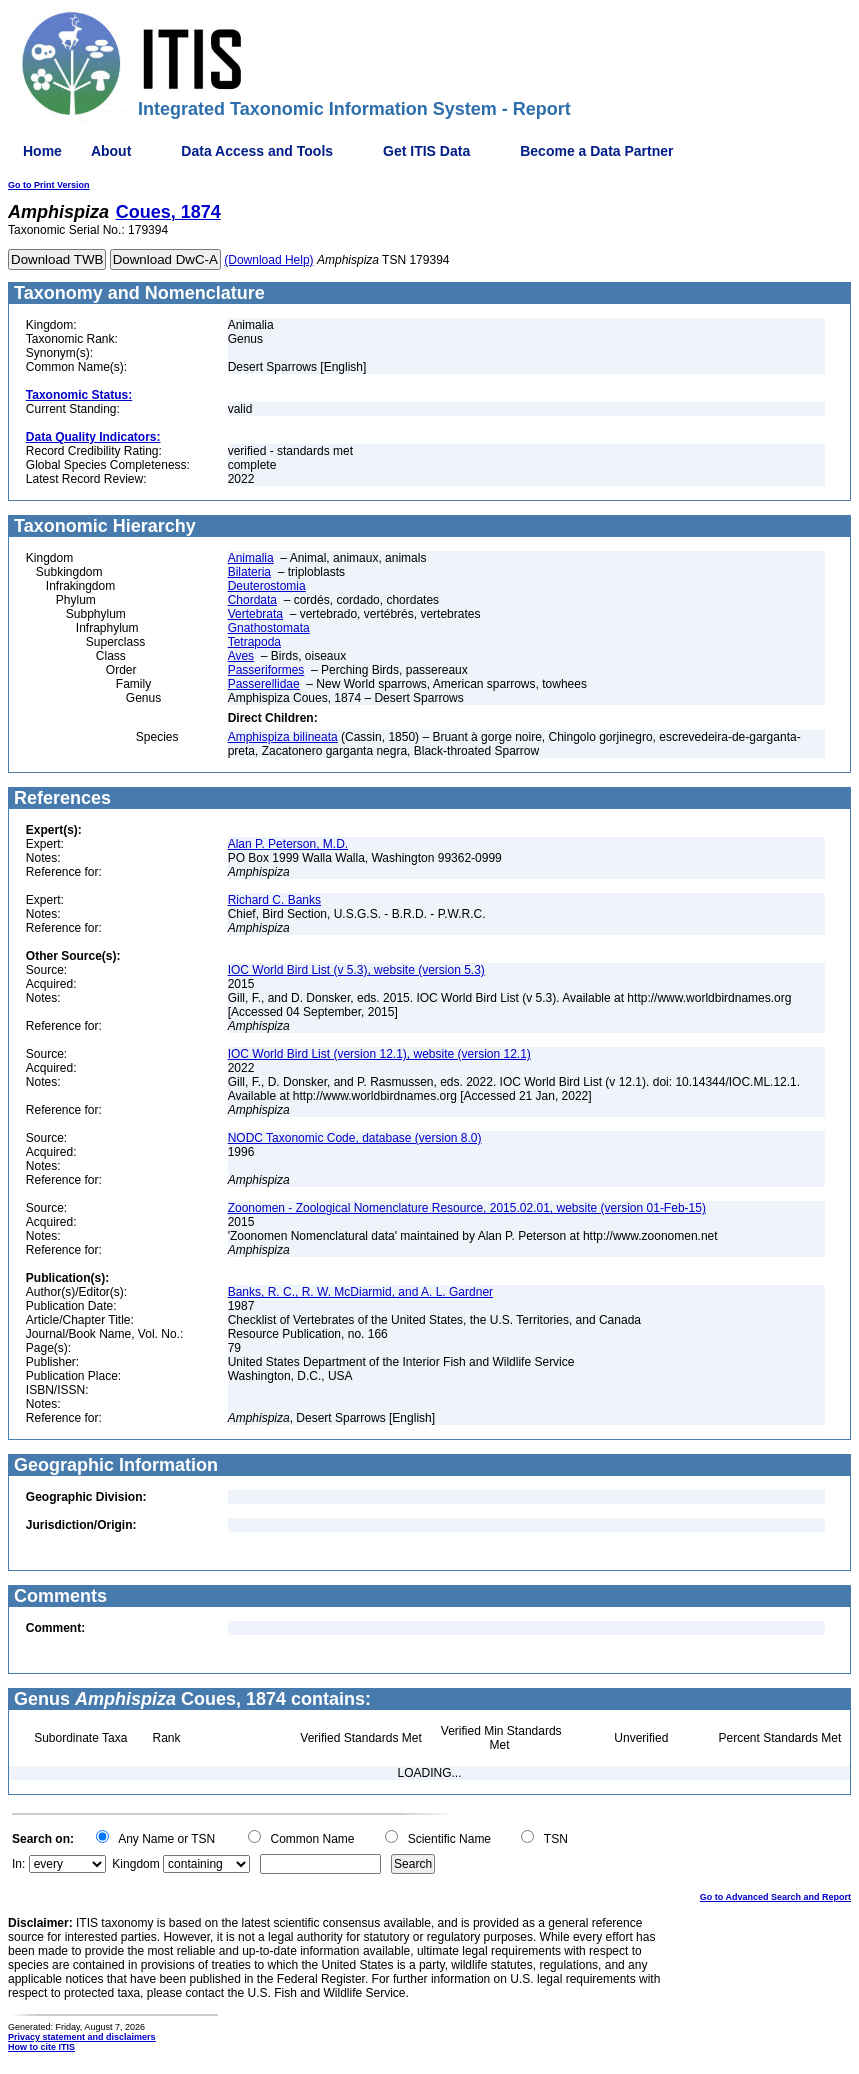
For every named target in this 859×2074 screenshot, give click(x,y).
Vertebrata (255, 614)
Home (42, 151)
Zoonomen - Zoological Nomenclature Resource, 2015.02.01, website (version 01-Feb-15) (467, 1208)
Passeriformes (266, 670)
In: (18, 1864)
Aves (241, 656)
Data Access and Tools (257, 151)
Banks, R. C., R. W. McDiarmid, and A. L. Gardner (360, 1292)
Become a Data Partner (596, 151)
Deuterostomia (267, 586)
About (111, 151)
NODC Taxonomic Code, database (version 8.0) (355, 1138)
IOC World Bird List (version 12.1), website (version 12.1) (379, 1054)
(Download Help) (268, 260)
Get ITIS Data (426, 151)
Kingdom (135, 1864)
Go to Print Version (49, 185)
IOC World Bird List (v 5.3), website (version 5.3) (356, 970)
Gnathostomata (269, 628)
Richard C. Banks (274, 900)
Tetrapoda (254, 642)
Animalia (251, 558)
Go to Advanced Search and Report (775, 1897)
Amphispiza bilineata (283, 737)
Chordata (252, 600)
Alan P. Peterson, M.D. (288, 844)
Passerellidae (264, 684)
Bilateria (249, 572)
